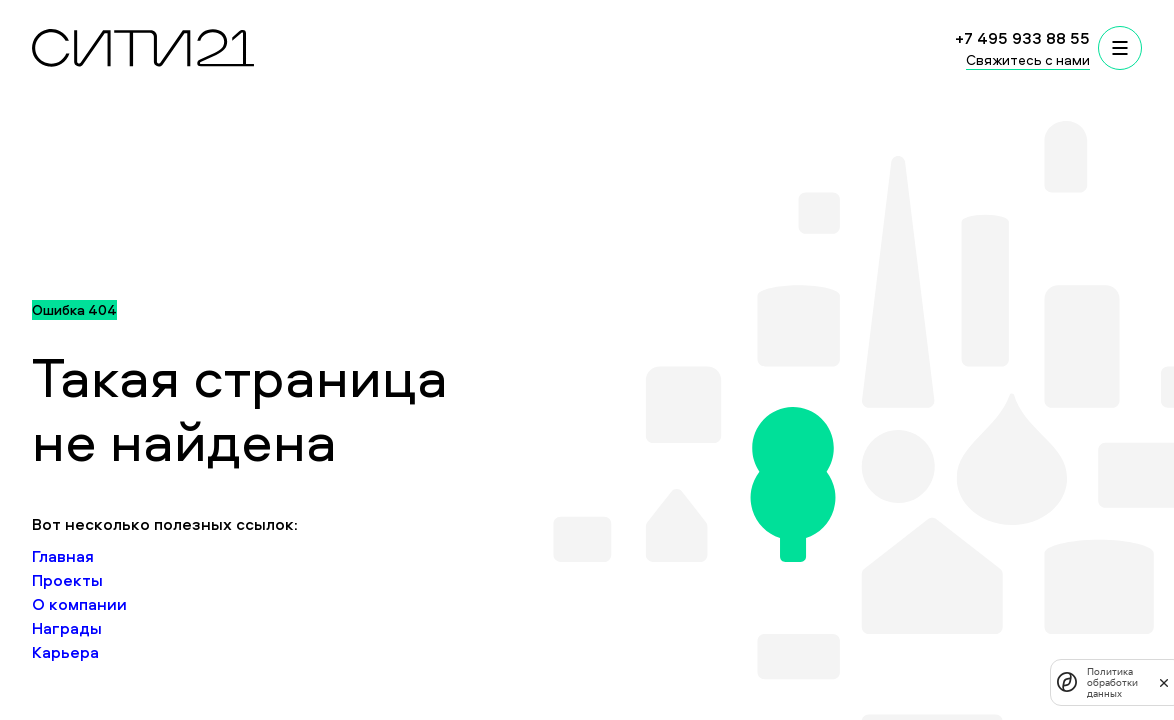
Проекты (67, 580)
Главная (63, 556)
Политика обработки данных (1112, 682)
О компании (79, 604)
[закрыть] (1164, 682)
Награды (67, 628)
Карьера (65, 652)
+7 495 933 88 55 (1022, 38)
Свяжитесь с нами (1028, 59)
